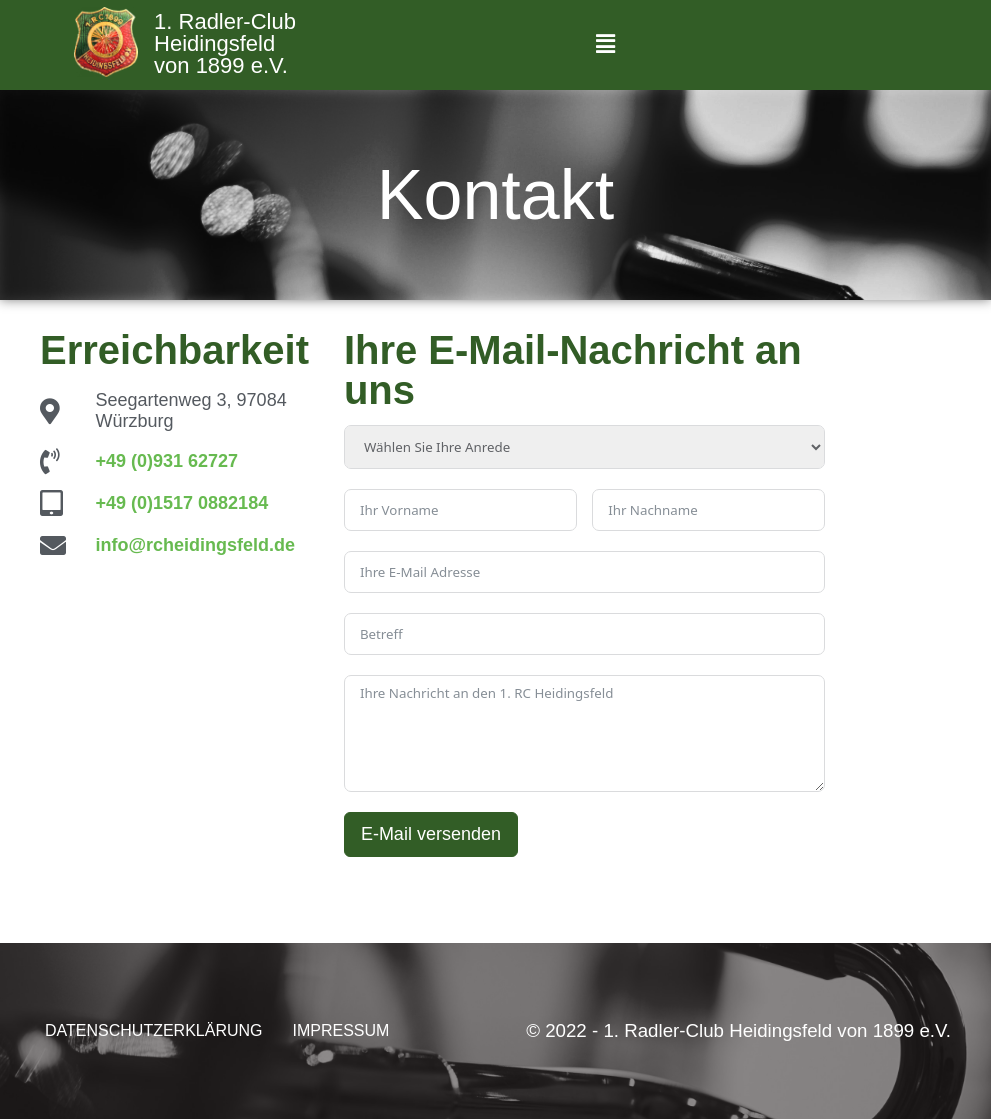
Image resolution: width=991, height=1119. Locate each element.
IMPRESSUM (341, 1030)
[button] (605, 44)
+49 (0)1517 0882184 (182, 503)
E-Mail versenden (431, 834)
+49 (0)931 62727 (167, 461)
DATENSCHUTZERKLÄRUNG (154, 1030)
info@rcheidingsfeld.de (196, 545)
